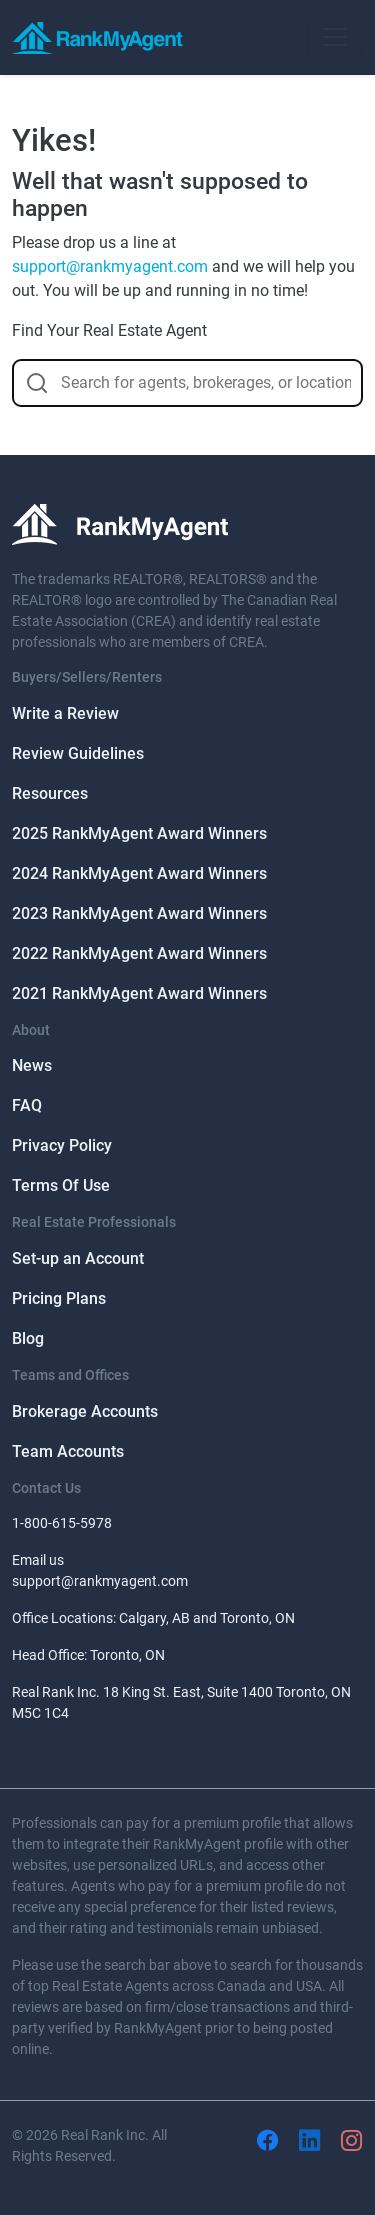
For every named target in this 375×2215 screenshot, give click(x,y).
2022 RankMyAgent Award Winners (139, 953)
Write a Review (65, 713)
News (32, 1065)
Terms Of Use (61, 1185)
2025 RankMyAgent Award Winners (139, 833)
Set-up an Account (78, 1258)
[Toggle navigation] (335, 37)
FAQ (27, 1105)
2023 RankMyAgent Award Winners (139, 913)
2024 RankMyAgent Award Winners (139, 873)
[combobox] (187, 383)
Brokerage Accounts (85, 1411)
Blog (28, 1338)
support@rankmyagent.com (110, 266)
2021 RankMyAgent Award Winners (139, 993)
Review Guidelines (78, 753)
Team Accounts (68, 1451)
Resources (50, 793)
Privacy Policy (62, 1145)
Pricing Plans (59, 1298)
